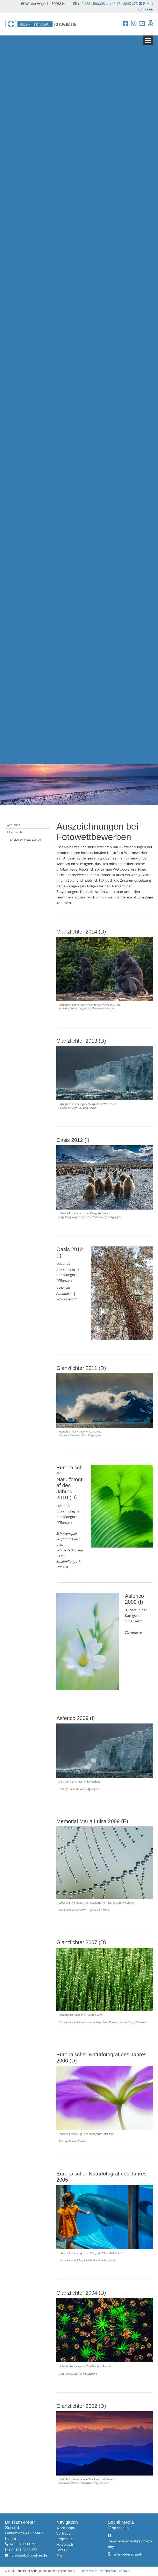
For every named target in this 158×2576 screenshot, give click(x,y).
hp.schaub (120, 2528)
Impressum (89, 2572)
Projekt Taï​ (65, 2539)
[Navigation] (148, 41)
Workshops (65, 2528)
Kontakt (124, 2572)
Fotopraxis (64, 2545)
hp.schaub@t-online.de (28, 2556)
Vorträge (63, 2534)
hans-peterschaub (127, 2555)
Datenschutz (108, 2572)
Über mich (14, 833)
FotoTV (62, 2550)
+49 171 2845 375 (123, 4)
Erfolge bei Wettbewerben (26, 840)
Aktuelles (13, 825)
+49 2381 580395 (91, 4)
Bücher (62, 2556)
